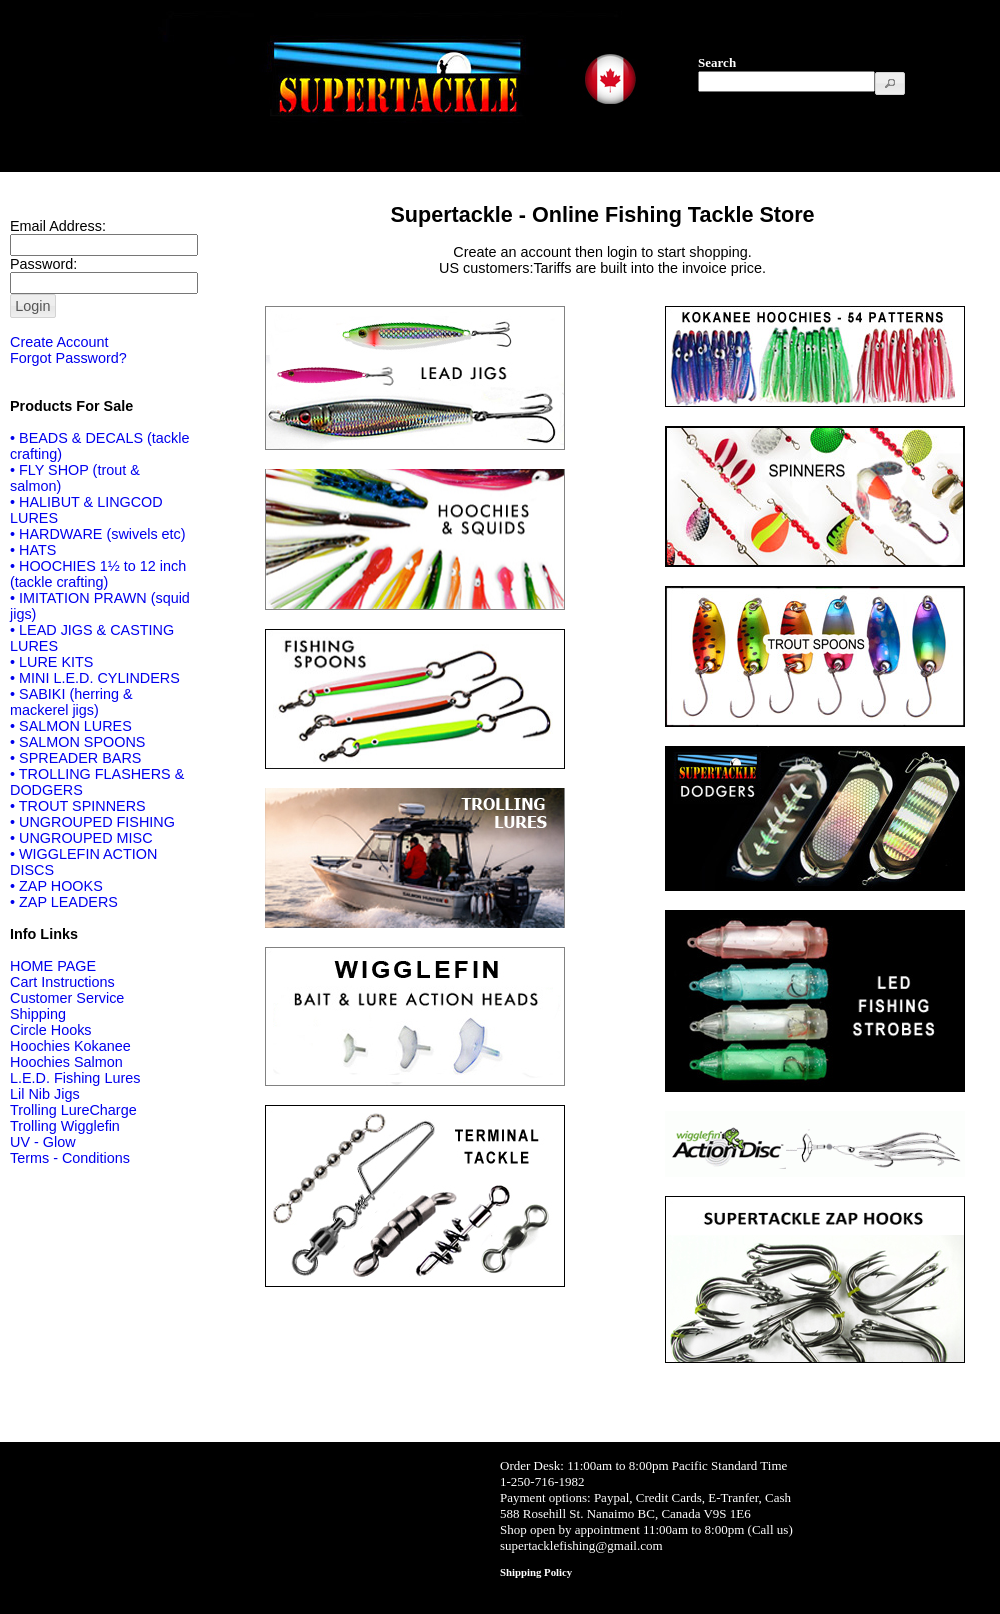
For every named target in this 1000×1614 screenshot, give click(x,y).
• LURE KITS (51, 662)
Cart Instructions (62, 982)
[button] (890, 83)
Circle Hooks (51, 1030)
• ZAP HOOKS (56, 886)
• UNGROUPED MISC (81, 838)
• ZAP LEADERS (64, 902)
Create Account (59, 342)
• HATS (33, 550)
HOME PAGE (53, 966)
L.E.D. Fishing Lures (75, 1078)
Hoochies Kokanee (70, 1046)
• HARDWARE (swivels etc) (98, 534)
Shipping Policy (536, 1572)
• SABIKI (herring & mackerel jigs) (71, 702)
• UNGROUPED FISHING (92, 822)
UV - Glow (43, 1142)
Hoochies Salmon (66, 1062)
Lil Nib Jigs (45, 1094)
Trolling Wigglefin (65, 1126)
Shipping (38, 1014)
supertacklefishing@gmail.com (581, 1545)
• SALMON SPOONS (77, 742)
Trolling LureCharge (73, 1110)
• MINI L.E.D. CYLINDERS (95, 678)
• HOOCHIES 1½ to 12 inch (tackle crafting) (98, 574)
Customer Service (67, 998)
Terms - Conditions (70, 1158)
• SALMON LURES (71, 726)
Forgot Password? (68, 358)
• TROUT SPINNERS (78, 806)
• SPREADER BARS (75, 758)
